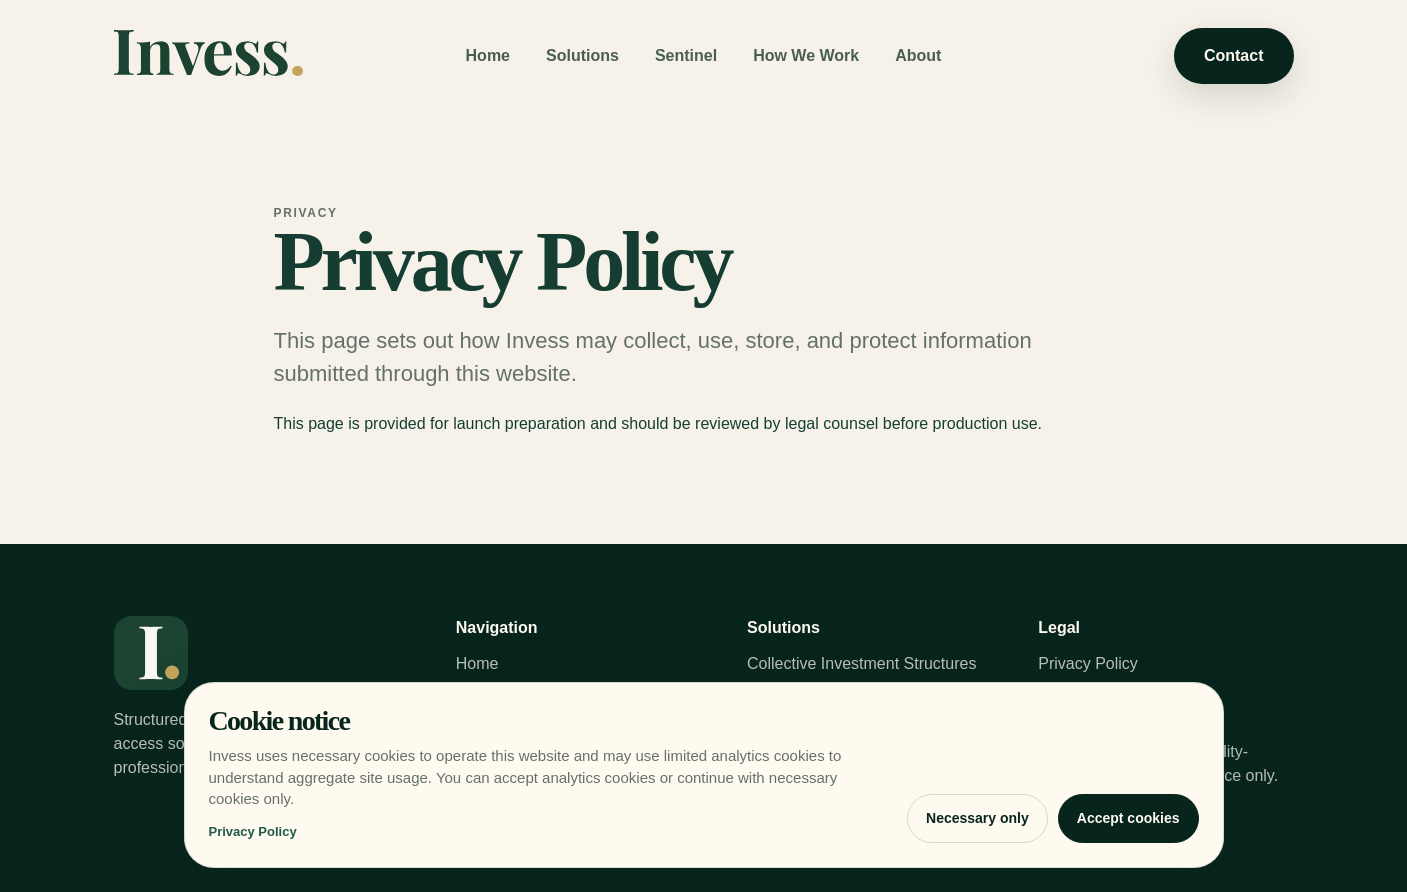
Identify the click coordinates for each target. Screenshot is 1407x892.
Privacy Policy (1088, 663)
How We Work (806, 55)
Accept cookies (1128, 818)
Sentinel (686, 55)
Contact (1234, 55)
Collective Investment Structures (861, 663)
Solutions (582, 55)
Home (488, 55)
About (918, 55)
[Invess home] (209, 56)
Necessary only (977, 818)
